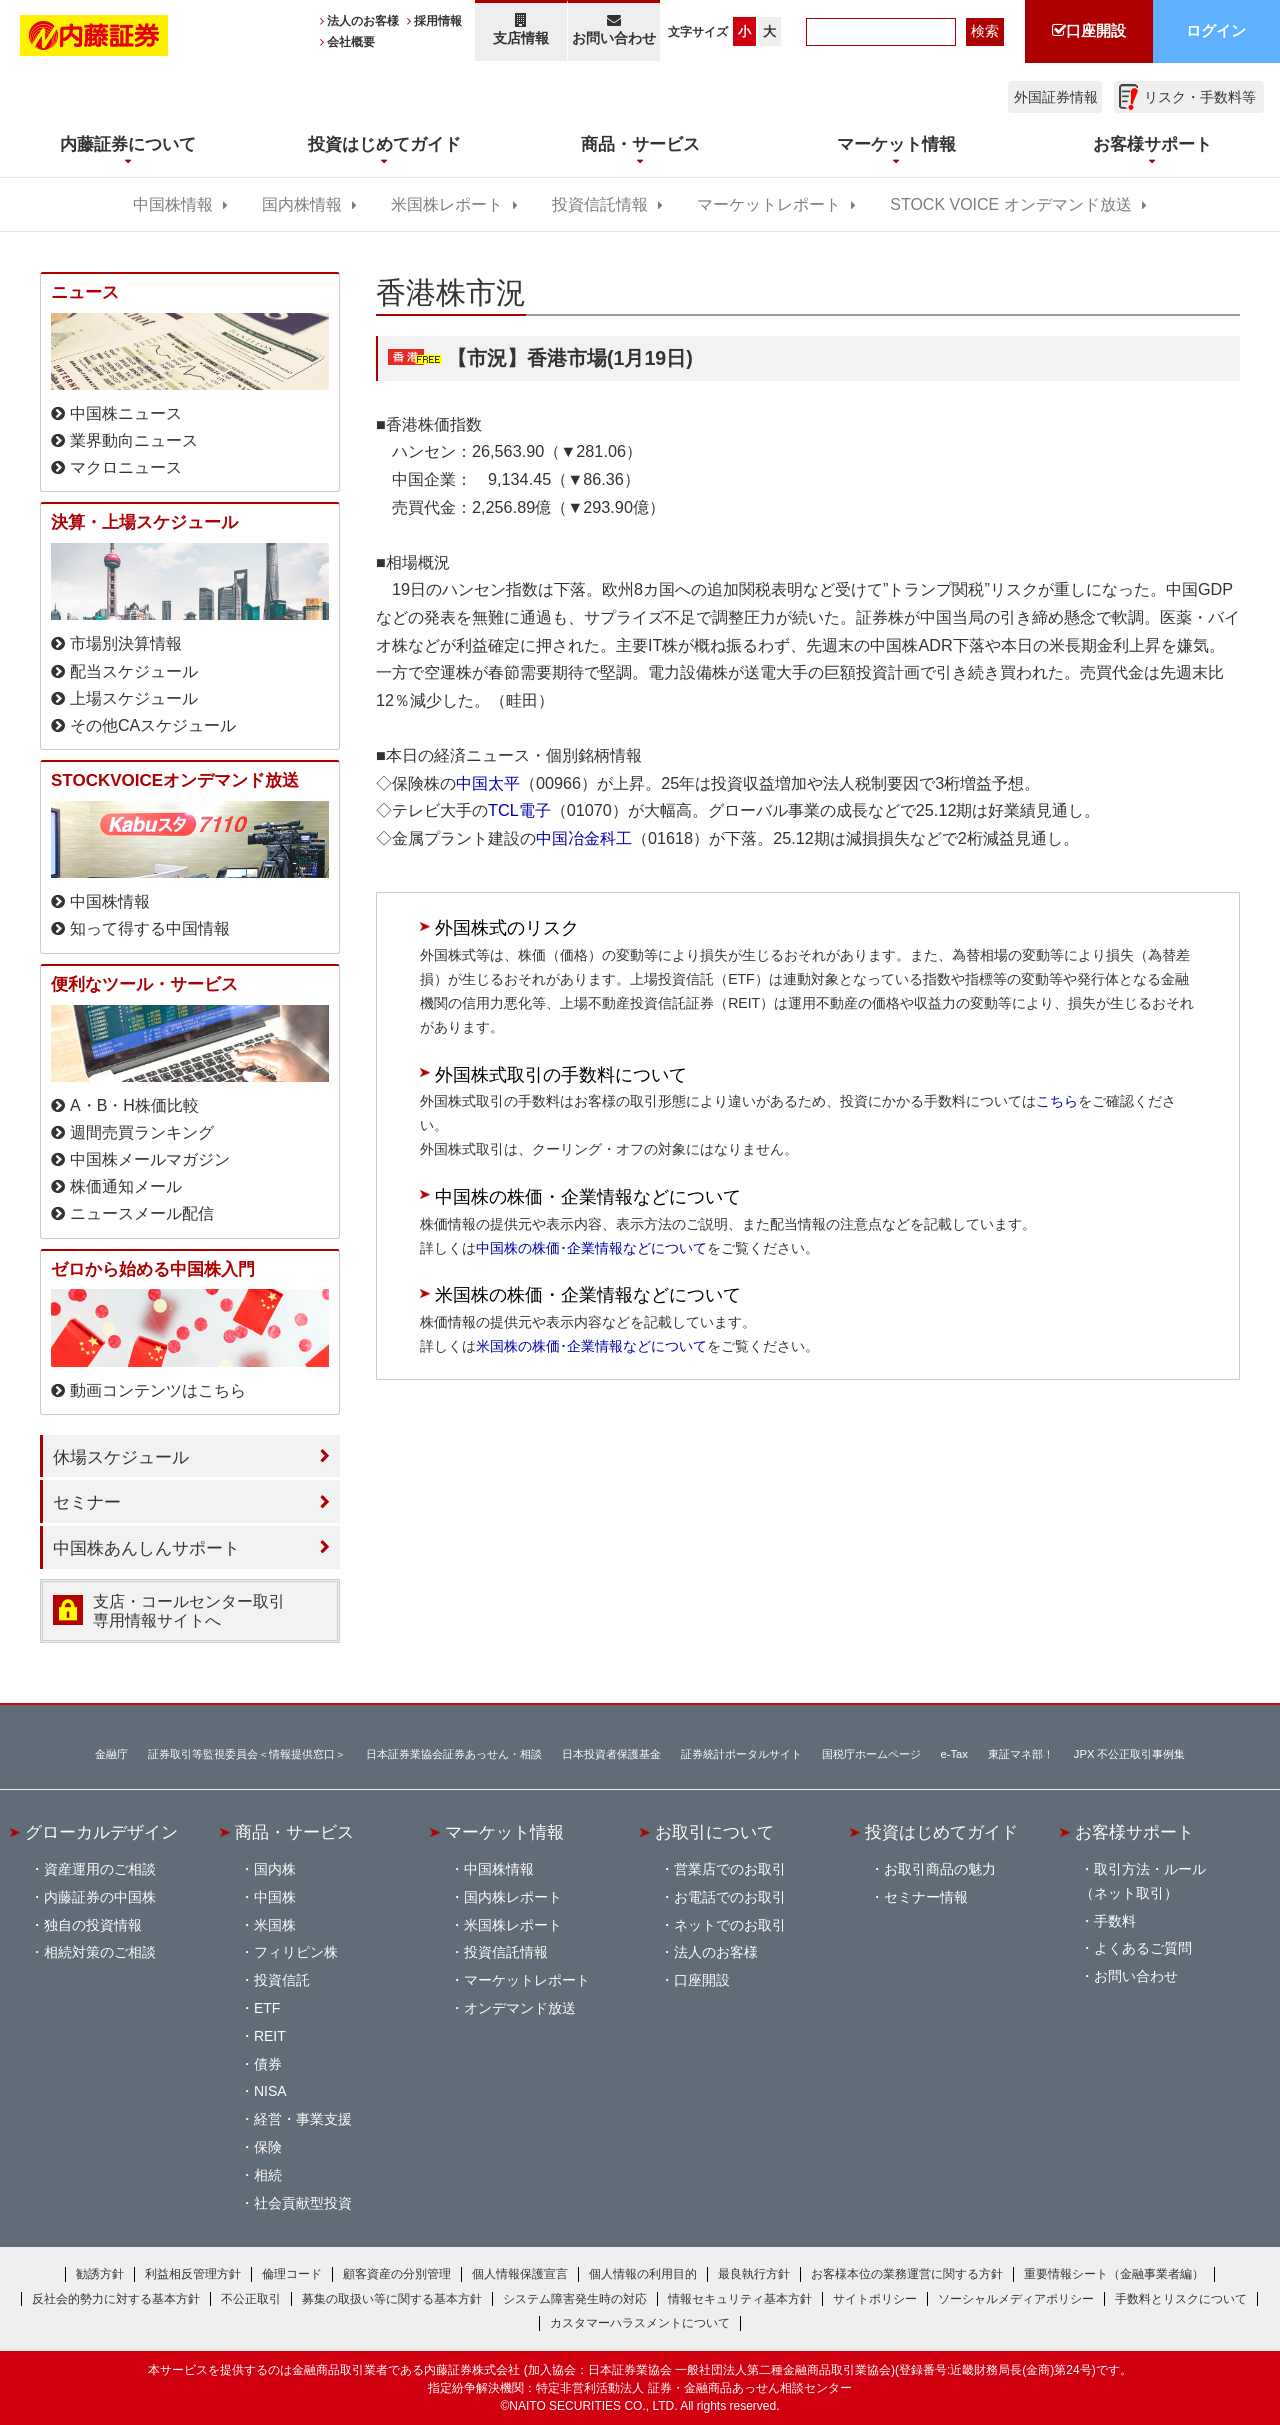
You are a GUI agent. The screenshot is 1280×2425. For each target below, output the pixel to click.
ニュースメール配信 (142, 1213)
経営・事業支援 (303, 2119)
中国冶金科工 (584, 838)
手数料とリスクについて (1181, 2299)
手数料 (1115, 1921)
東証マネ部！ (1021, 1754)
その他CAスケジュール (153, 725)
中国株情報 (173, 204)
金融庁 (111, 1754)
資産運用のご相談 (100, 1869)
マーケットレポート (769, 204)
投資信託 (282, 1980)
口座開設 (702, 1980)
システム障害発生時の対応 (575, 2299)
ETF (267, 2008)
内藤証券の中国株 (100, 1897)
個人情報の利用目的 (643, 2274)
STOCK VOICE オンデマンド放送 (1010, 204)
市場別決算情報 (126, 643)
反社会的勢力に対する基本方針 (116, 2299)
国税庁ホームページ (871, 1754)
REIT (270, 2036)
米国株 (275, 1925)
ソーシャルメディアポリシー (1016, 2299)
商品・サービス (294, 1832)
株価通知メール (126, 1186)
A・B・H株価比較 (134, 1105)
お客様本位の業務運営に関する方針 (907, 2274)
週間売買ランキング (142, 1132)
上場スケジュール (134, 698)
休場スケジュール (121, 1457)
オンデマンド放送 (520, 2008)
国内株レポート (513, 1897)
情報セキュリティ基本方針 (740, 2299)
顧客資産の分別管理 (397, 2274)
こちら (1057, 1101)
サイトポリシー (875, 2299)
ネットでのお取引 (730, 1925)
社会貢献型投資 (303, 2203)
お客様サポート (1134, 1832)
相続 (268, 2175)
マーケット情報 (504, 1832)
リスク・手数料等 (1200, 97)
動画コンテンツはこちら (158, 1390)
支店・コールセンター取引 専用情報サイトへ (189, 1611)
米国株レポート (447, 204)
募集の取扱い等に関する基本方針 (392, 2299)
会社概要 (351, 42)
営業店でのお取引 (730, 1869)
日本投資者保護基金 (611, 1754)
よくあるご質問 (1143, 1948)
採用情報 (438, 21)
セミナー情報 (926, 1897)
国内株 (275, 1869)
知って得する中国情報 (150, 928)
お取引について (714, 1832)
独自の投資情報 (93, 1925)
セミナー (87, 1502)
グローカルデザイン (101, 1832)
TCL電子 (519, 810)
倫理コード (292, 2274)
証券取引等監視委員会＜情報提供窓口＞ (247, 1754)
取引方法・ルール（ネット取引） (1143, 1881)
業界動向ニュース (134, 440)
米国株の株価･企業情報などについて (591, 1346)
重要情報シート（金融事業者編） (1114, 2274)
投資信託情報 (600, 204)
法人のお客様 (363, 21)
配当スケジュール (134, 671)
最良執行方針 (754, 2274)
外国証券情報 (1056, 97)
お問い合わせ (614, 29)
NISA (270, 2091)
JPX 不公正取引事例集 (1130, 1754)
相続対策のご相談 (100, 1952)
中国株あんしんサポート (146, 1548)
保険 (268, 2147)
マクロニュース (126, 467)
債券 (268, 2064)
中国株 (275, 1897)
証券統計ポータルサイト (741, 1754)
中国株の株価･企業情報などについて (591, 1248)
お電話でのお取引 (730, 1897)
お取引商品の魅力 (940, 1869)
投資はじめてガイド (941, 1832)
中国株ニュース (126, 413)
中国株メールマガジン (150, 1159)
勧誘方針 (100, 2274)
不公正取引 (251, 2299)
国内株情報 (302, 204)
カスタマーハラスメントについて (640, 2323)
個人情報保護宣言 (520, 2274)
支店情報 (521, 29)
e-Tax (954, 1754)
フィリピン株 (296, 1952)
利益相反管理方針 (193, 2274)
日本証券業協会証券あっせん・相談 (454, 1754)
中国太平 (488, 783)
